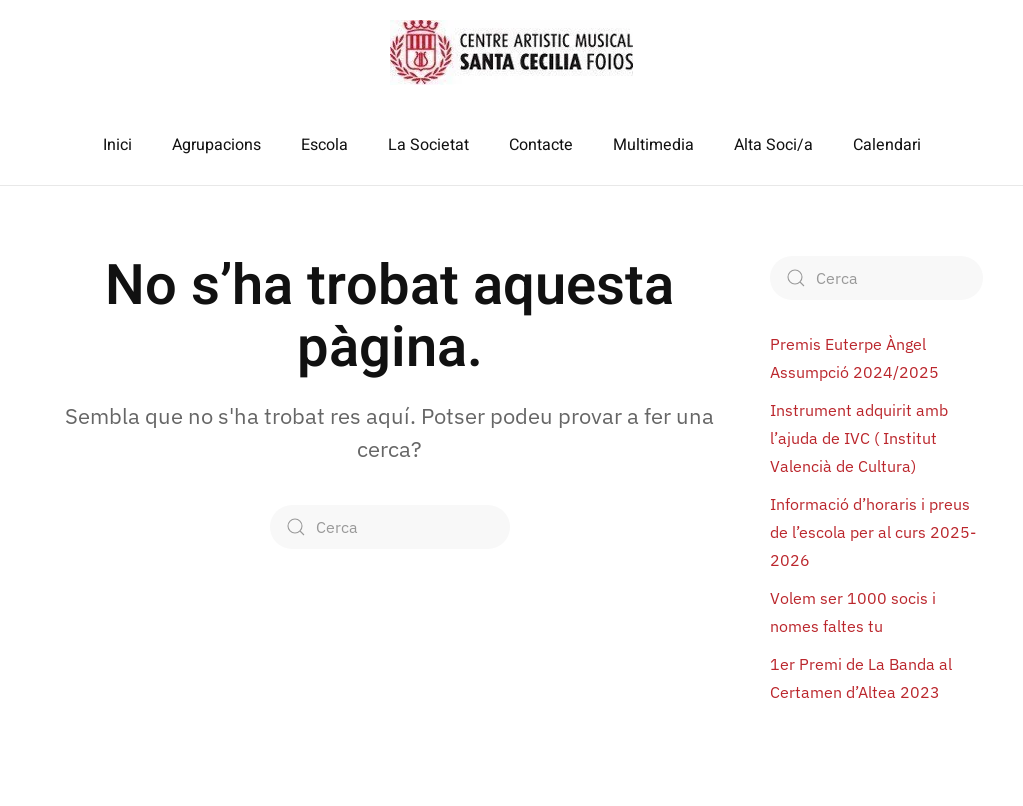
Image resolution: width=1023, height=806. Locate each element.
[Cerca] (390, 527)
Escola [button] (324, 145)
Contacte (541, 145)
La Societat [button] (428, 145)
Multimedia (653, 145)
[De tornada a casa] (511, 52)
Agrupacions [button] (216, 145)
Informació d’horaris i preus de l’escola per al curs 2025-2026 (873, 532)
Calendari (887, 145)
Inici (117, 145)
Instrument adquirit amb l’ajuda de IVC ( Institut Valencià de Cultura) (859, 438)
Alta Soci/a (773, 145)
